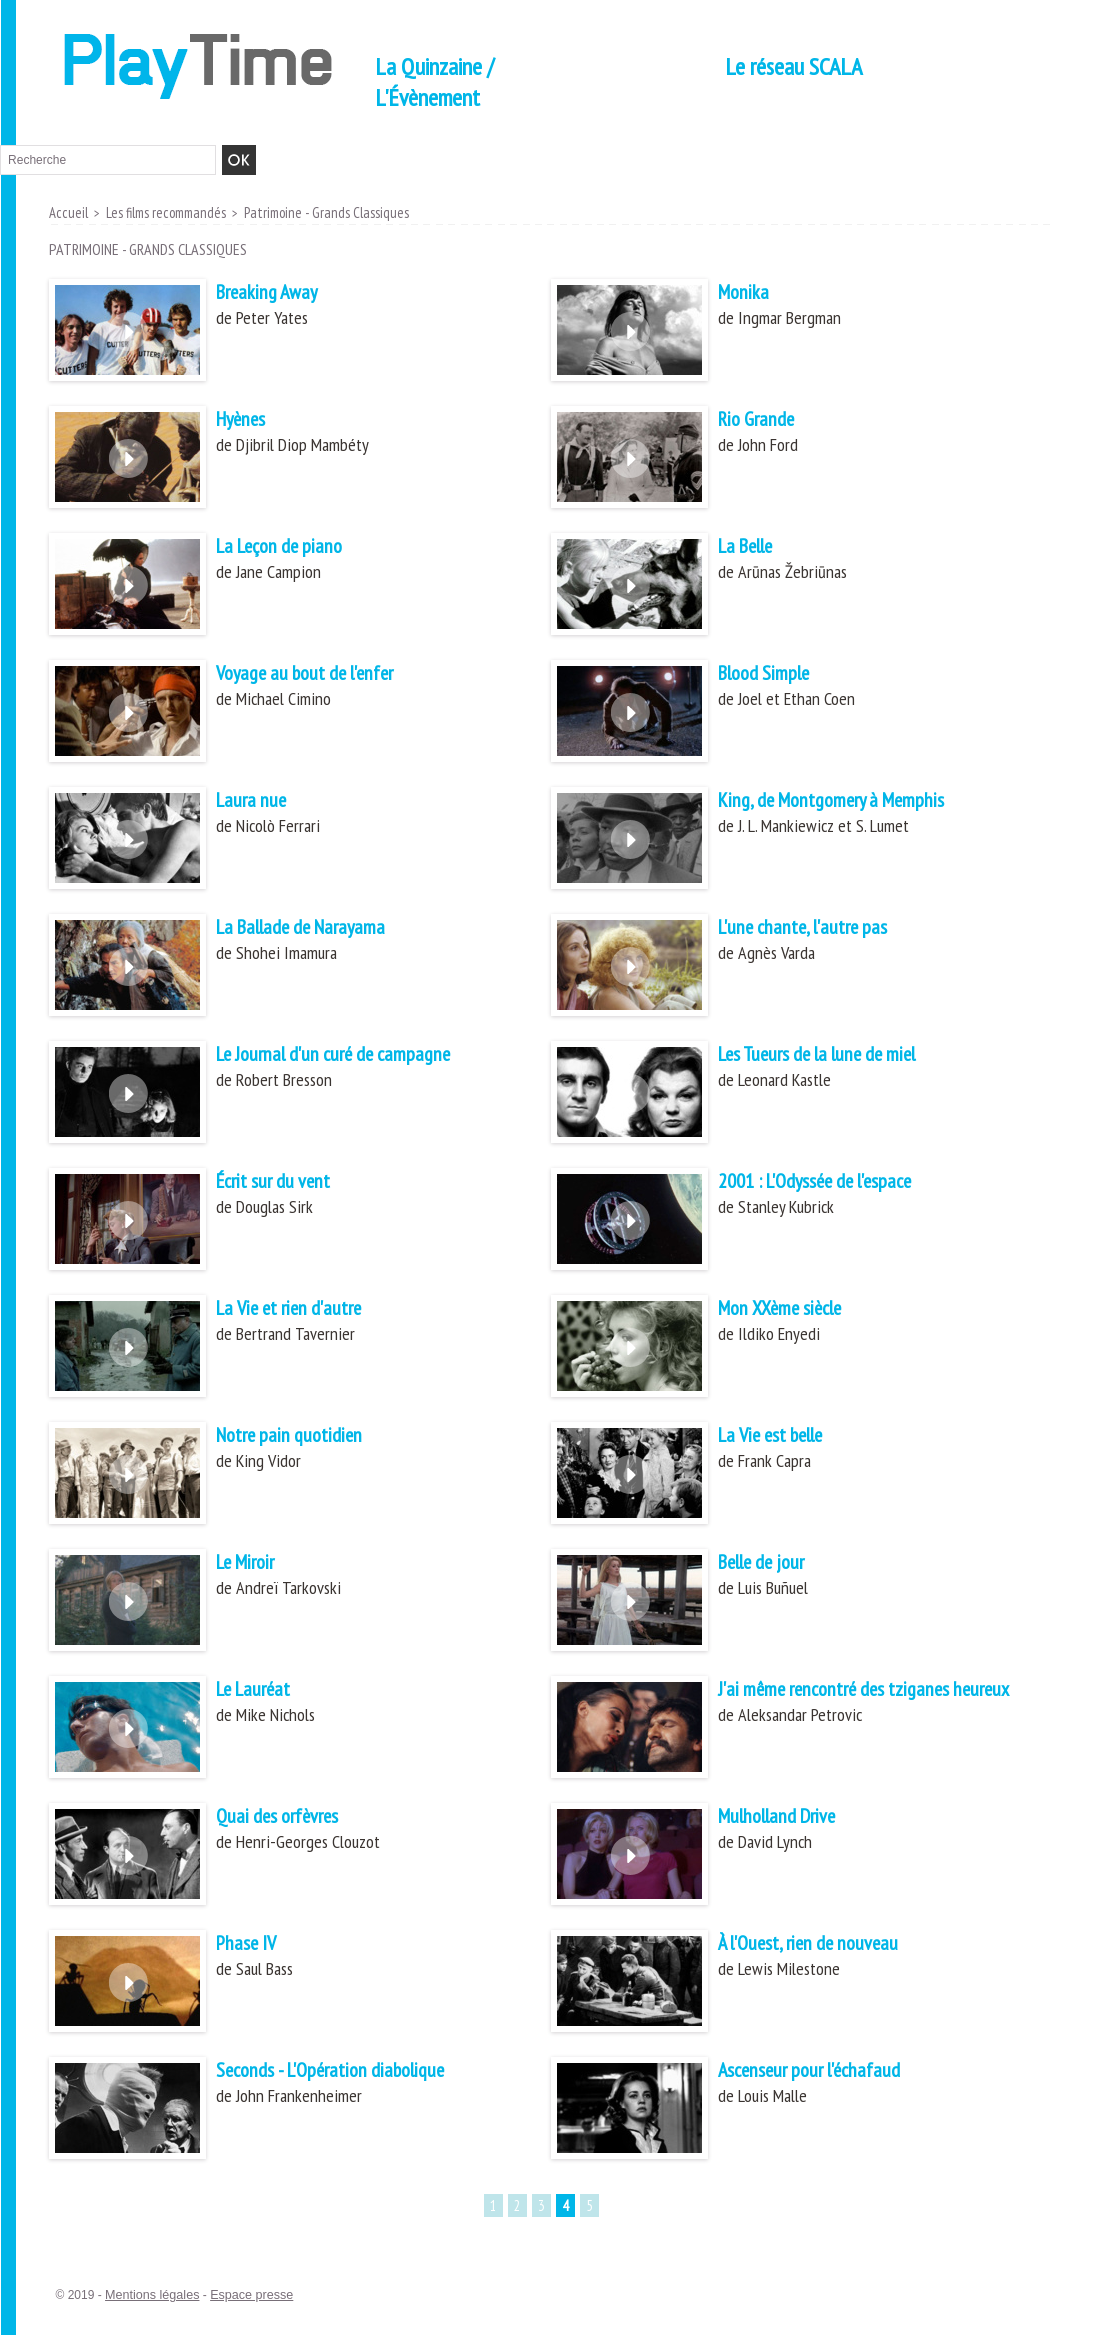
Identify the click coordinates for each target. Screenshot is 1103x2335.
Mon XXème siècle (792, 1309)
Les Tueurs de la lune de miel (836, 1055)
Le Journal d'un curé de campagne (353, 1055)
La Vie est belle (782, 1436)
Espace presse (245, 2296)
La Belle (753, 547)
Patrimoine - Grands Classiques (319, 212)
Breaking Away (275, 293)
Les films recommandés (163, 212)
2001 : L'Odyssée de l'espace (835, 1182)
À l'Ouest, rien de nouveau (823, 1944)
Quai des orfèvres (288, 1817)
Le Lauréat (261, 1690)
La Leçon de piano (291, 547)
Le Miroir (252, 1563)
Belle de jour (771, 1563)
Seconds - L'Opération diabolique (349, 2071)
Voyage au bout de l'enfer (321, 674)
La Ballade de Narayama (317, 928)
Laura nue (257, 801)
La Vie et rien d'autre (301, 1309)
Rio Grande (763, 420)
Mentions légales (150, 2296)
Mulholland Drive (789, 1817)
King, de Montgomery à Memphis (850, 801)
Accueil (67, 212)
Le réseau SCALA (793, 66)
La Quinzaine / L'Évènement (434, 82)
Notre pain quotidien (301, 1436)
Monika (748, 293)
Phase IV (251, 1944)
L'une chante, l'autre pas (817, 928)
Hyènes (246, 420)
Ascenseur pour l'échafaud (825, 2071)
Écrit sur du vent (283, 1182)
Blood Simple (772, 674)
